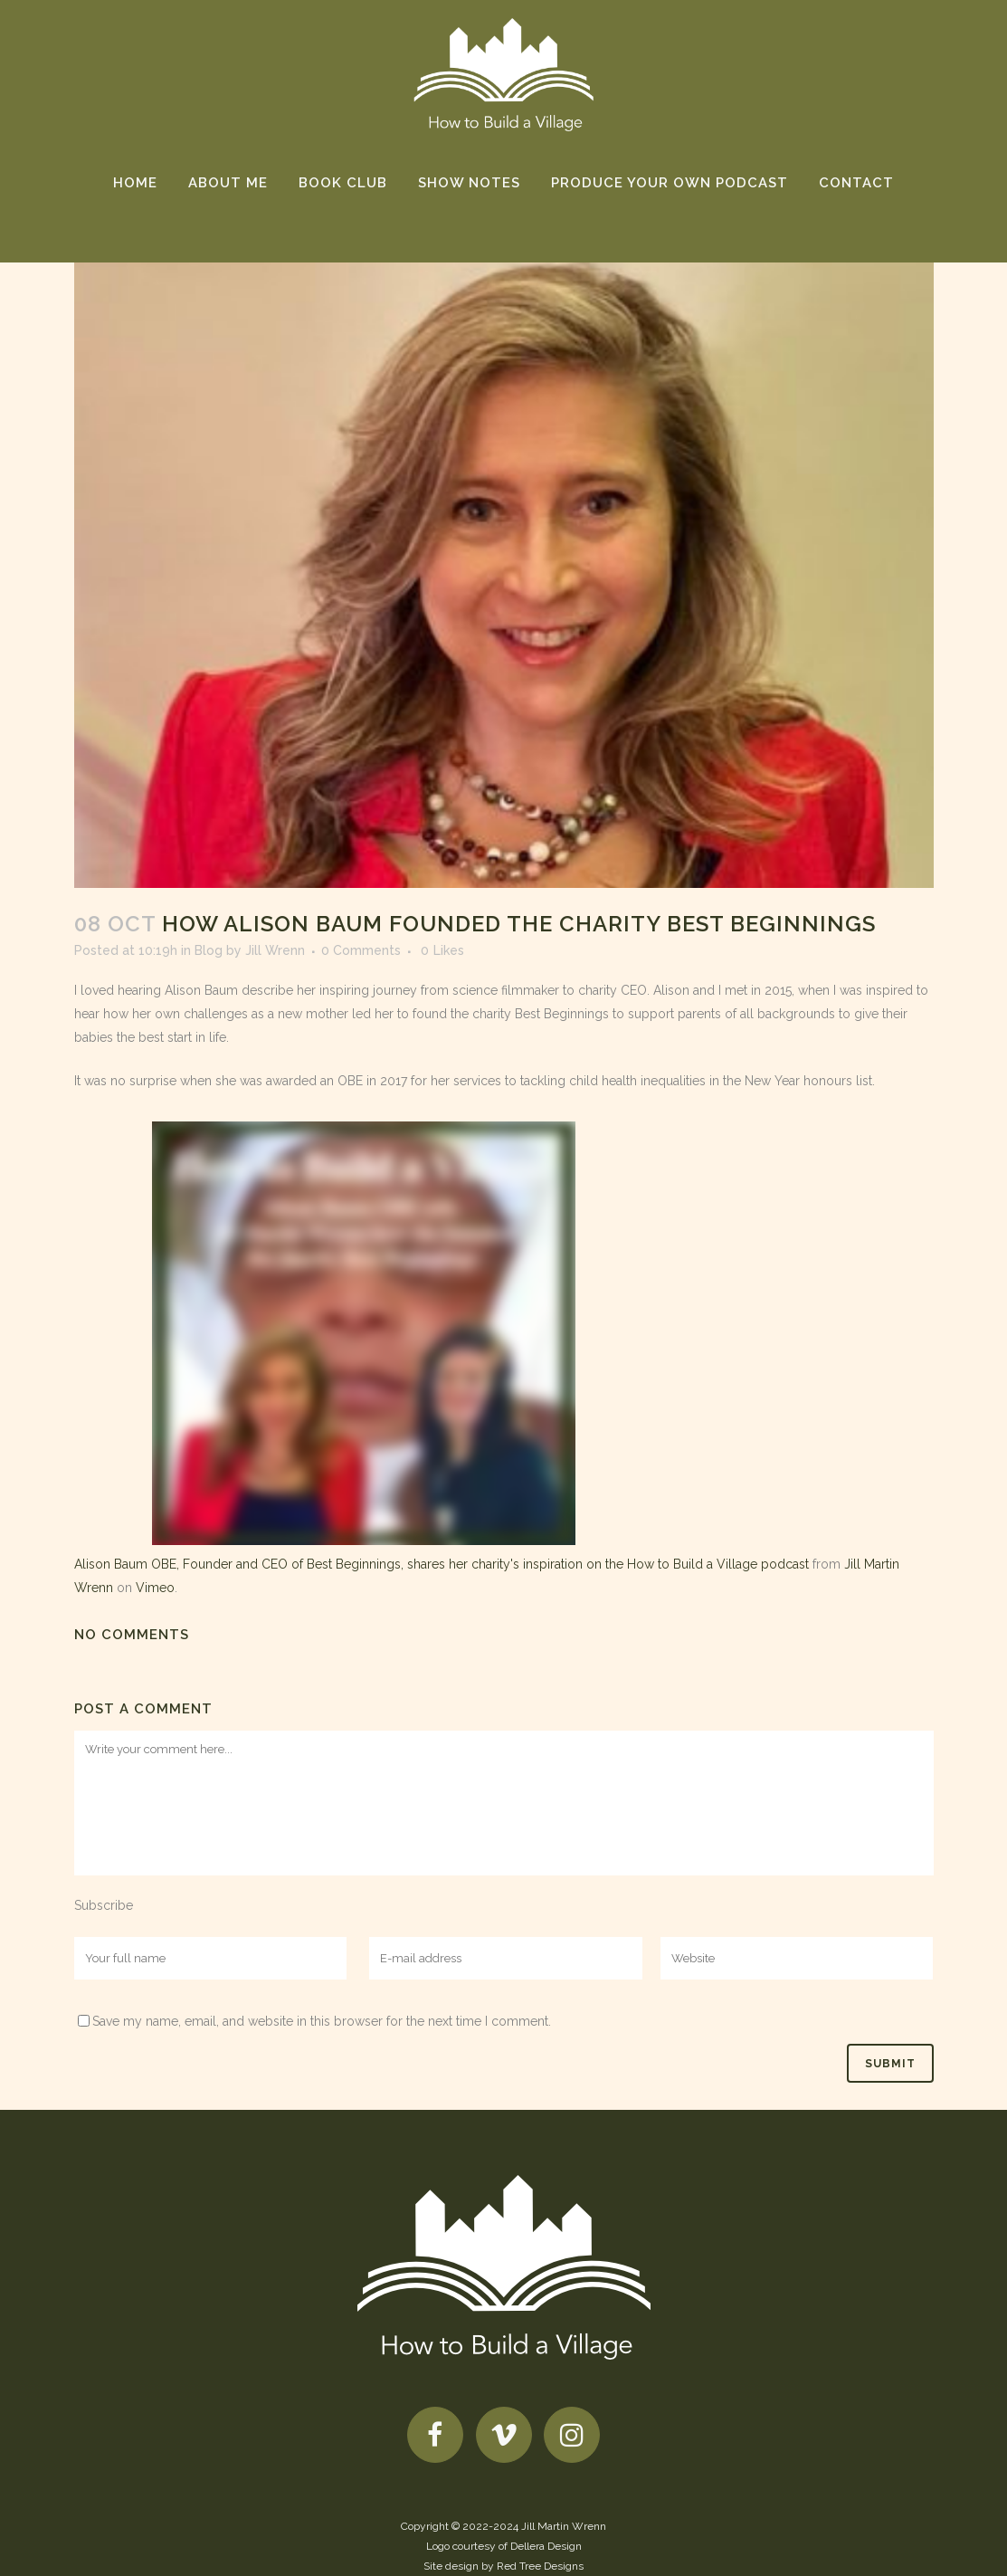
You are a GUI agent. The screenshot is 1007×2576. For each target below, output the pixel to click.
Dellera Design (546, 2546)
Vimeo (155, 1587)
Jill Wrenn (275, 950)
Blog (209, 950)
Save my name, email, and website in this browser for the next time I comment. (321, 2021)
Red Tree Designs (540, 2566)
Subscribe (103, 1905)
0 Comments (361, 950)
